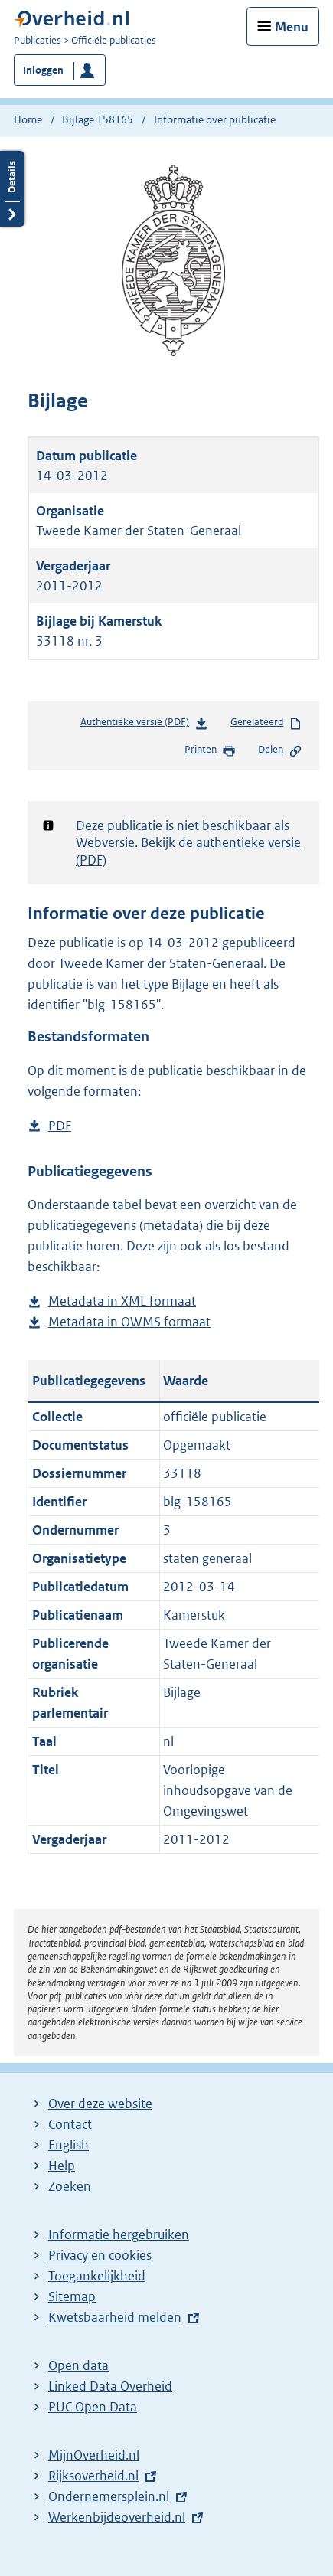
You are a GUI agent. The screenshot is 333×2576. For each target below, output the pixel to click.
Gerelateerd (266, 723)
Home (28, 119)
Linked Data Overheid (110, 2386)
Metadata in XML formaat (122, 1301)
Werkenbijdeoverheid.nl (116, 2517)
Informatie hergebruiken (118, 2234)
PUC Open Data (92, 2406)
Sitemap (72, 2296)
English (68, 2144)
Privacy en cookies (100, 2255)
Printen (210, 750)
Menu (292, 26)
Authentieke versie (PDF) (144, 725)
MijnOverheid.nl (93, 2455)
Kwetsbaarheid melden (114, 2317)
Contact (70, 2124)
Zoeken (69, 2186)
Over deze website (100, 2103)
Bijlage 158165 (97, 119)
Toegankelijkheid (96, 2275)
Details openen (12, 189)
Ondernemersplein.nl (108, 2496)
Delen (280, 750)
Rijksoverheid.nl (93, 2475)
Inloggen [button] (43, 70)
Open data (78, 2365)
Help (61, 2165)
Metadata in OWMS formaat (129, 1322)
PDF (59, 1126)
